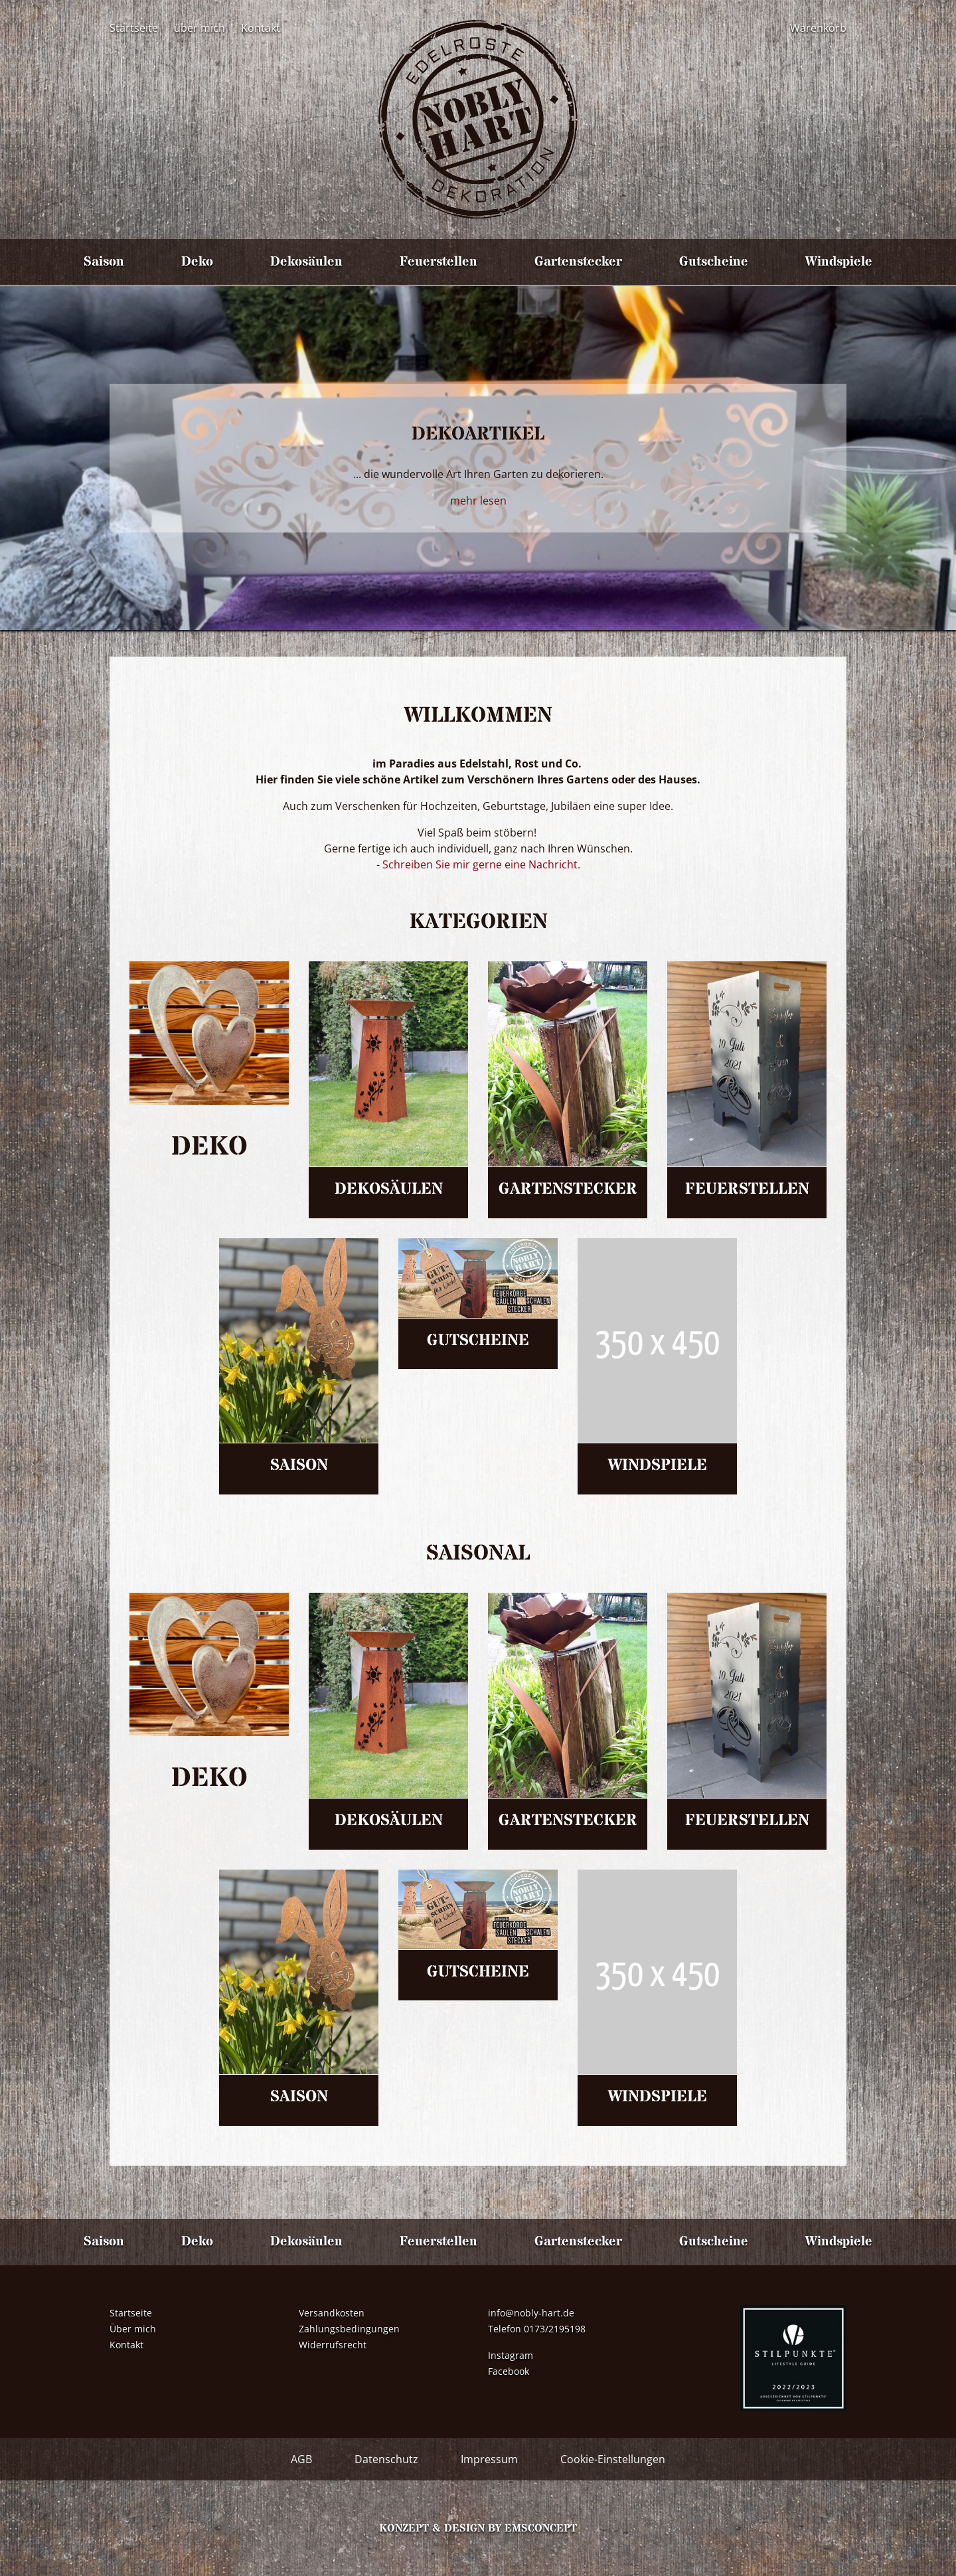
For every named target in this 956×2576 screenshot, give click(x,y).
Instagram (510, 2355)
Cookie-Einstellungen (612, 2459)
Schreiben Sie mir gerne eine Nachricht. (480, 864)
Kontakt (260, 28)
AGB (301, 2459)
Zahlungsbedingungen (349, 2328)
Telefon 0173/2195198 (537, 2328)
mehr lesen (478, 500)
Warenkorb (818, 28)
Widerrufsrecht (332, 2344)
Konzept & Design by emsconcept (478, 2528)
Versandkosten (331, 2312)
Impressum (489, 2459)
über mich (199, 28)
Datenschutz (386, 2459)
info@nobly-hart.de (531, 2312)
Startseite (134, 28)
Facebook (508, 2371)
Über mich (133, 2328)
